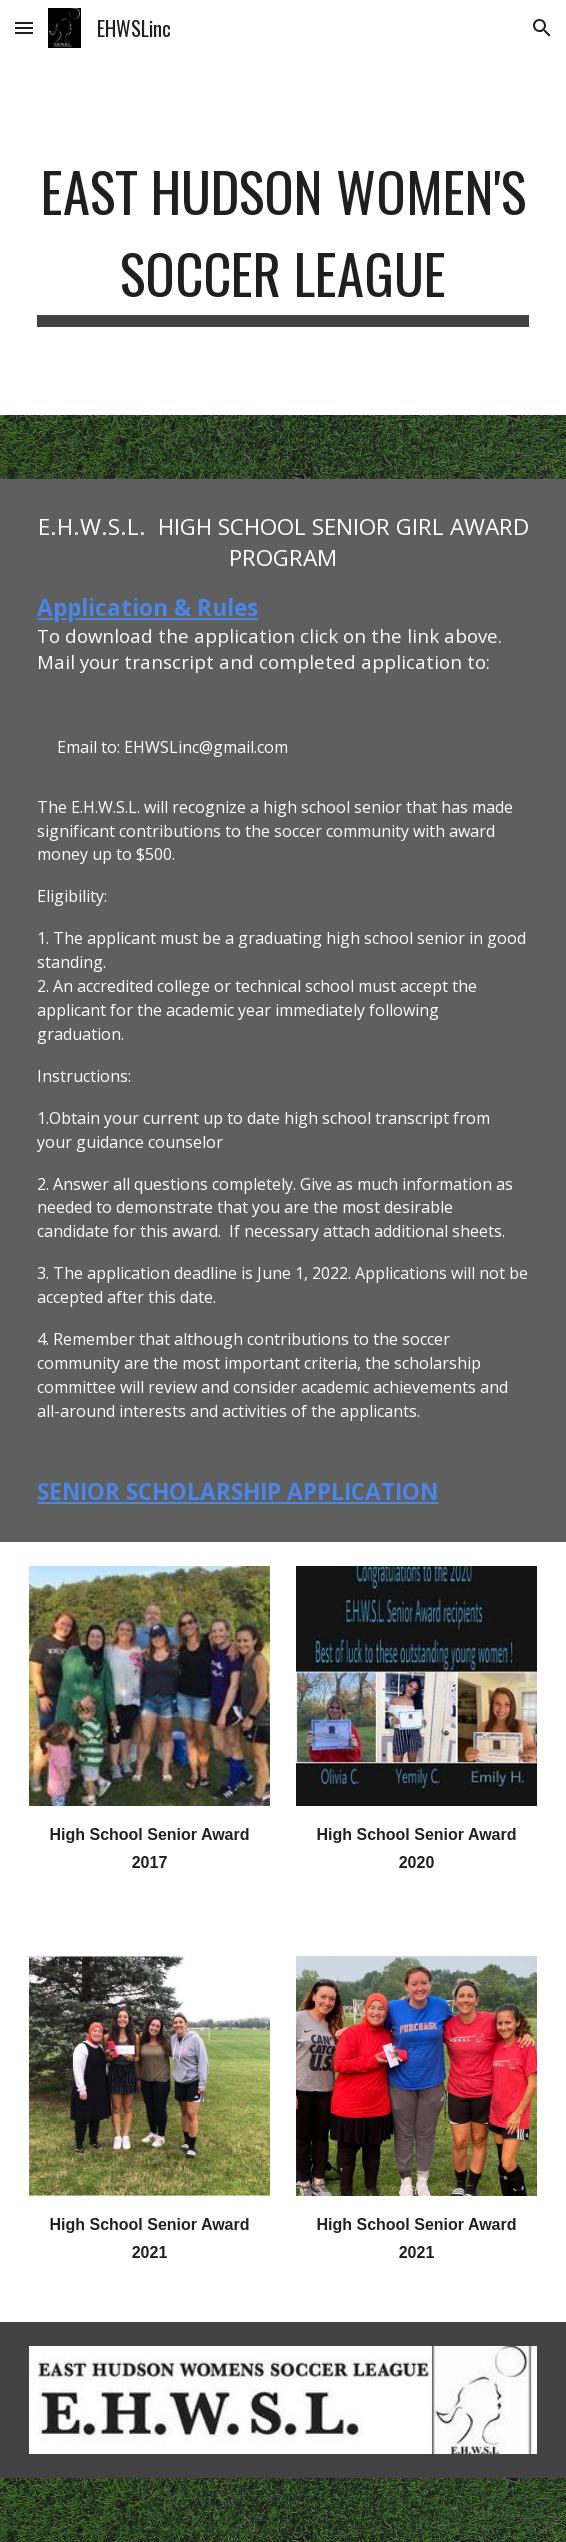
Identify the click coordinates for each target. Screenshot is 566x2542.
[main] (282, 235)
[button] (24, 27)
